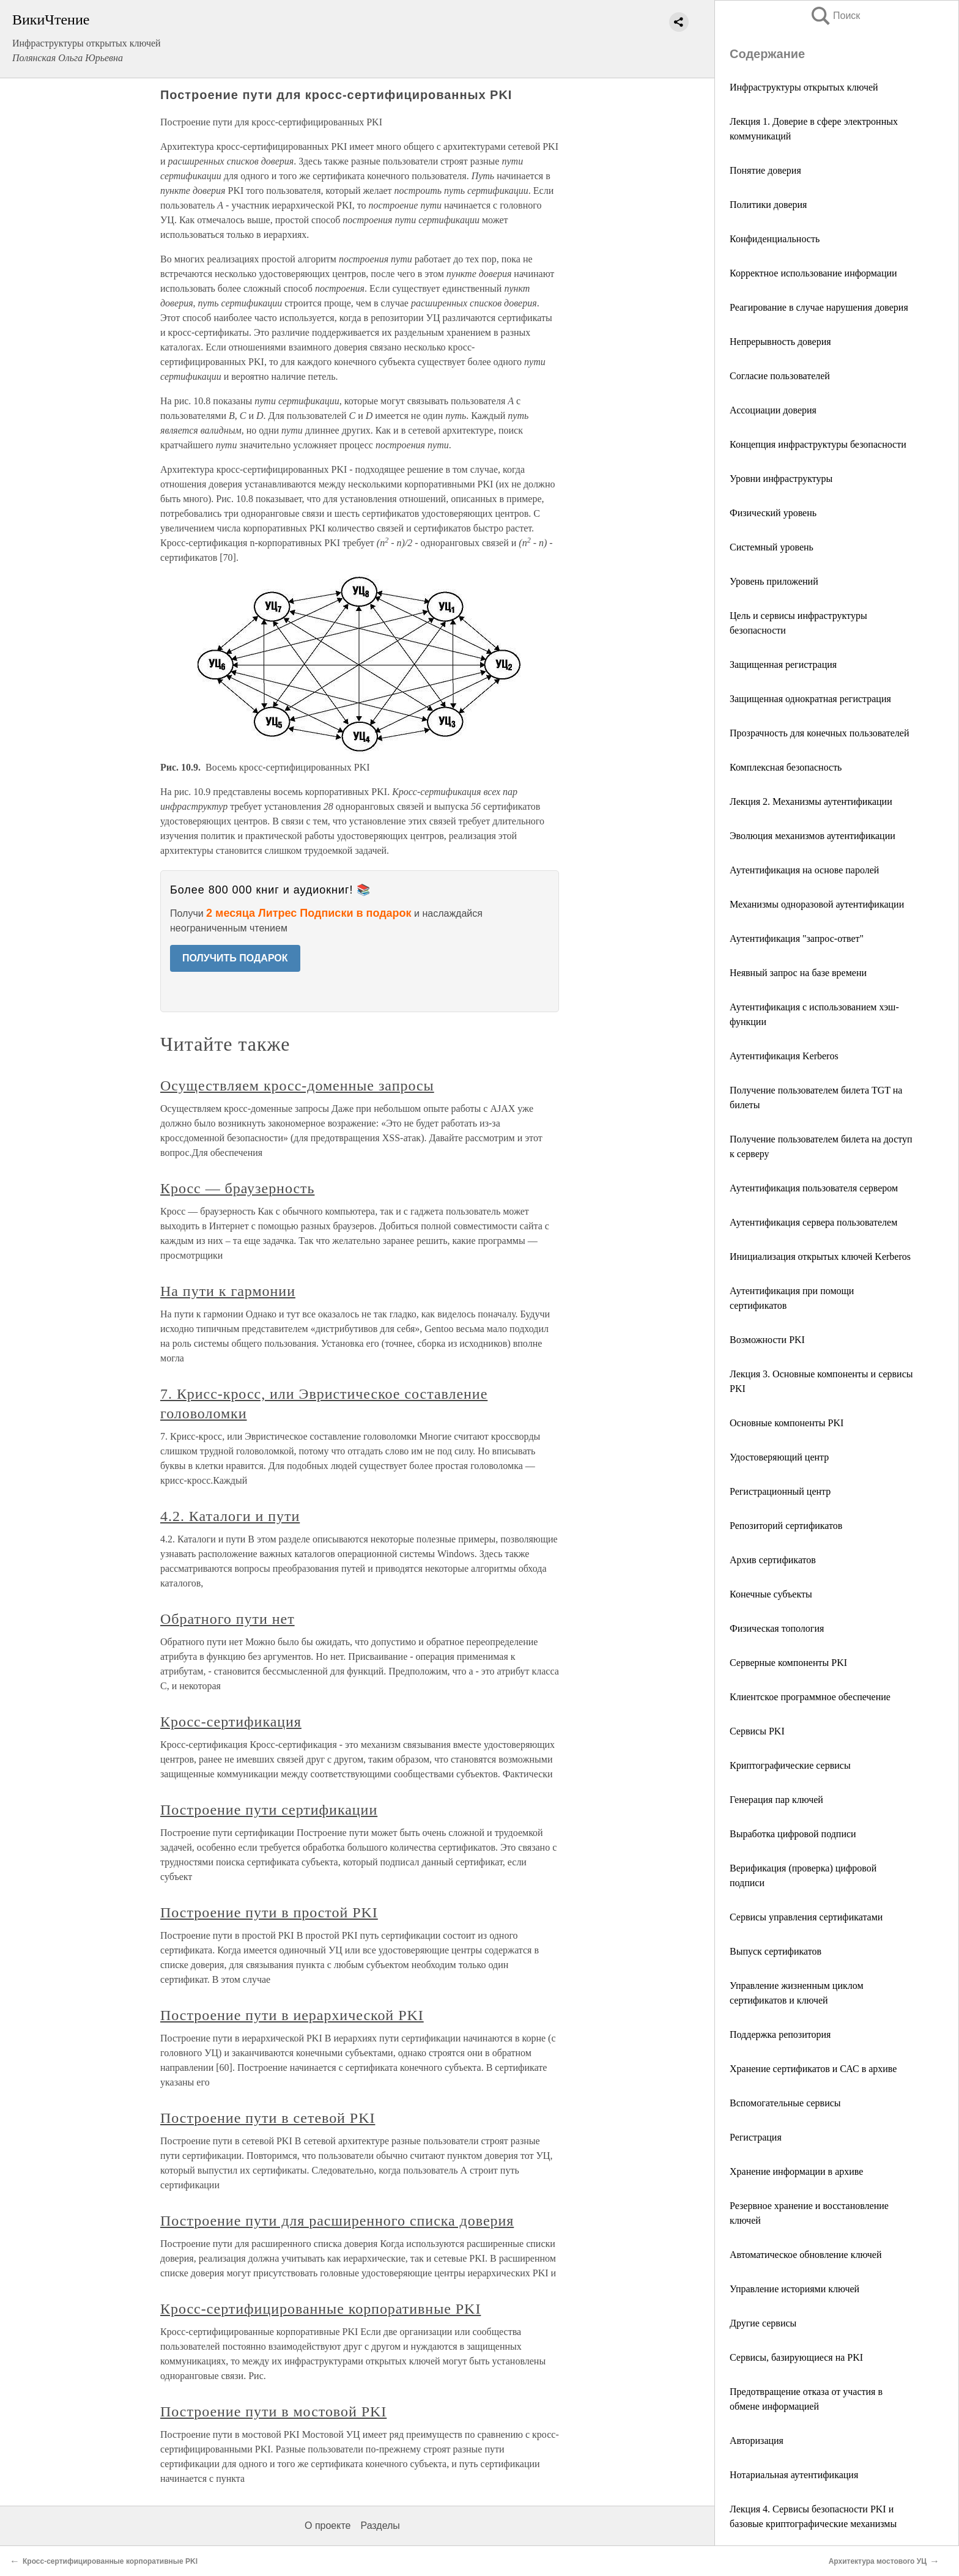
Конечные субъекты (771, 1594)
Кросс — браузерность (237, 1188)
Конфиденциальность (775, 239)
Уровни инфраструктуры (781, 478)
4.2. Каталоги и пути (230, 1516)
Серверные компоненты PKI (788, 1662)
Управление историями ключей (794, 2289)
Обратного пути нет (227, 1619)
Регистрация (756, 2137)
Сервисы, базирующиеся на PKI (796, 2357)
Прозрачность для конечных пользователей (819, 733)
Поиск (835, 15)
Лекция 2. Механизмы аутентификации (811, 801)
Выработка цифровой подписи (793, 1834)
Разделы (379, 2525)
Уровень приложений (774, 581)
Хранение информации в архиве (796, 2171)
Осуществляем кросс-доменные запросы (297, 1086)
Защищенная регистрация (783, 664)
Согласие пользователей (780, 376)
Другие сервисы (763, 2323)
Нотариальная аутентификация (794, 2475)
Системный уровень (771, 547)
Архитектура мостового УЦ (878, 2561)
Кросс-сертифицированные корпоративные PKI (320, 2309)
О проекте (327, 2525)
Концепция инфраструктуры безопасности (818, 444)
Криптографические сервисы (790, 1765)
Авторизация (756, 2440)
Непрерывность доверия (780, 341)
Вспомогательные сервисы (785, 2103)
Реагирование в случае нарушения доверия (819, 307)
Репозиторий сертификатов (786, 1525)
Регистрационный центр (780, 1491)
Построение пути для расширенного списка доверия (337, 2221)
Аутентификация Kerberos (784, 1056)
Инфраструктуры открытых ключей (804, 87)
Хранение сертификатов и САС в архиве (813, 2068)
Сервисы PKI (757, 1731)
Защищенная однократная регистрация (810, 699)
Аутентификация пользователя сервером (814, 1188)
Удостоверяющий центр (779, 1457)
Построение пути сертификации (268, 1810)
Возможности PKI (767, 1339)
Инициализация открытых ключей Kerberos (820, 1256)
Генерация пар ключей (776, 1799)
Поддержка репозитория (780, 2034)
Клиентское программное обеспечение (810, 1697)
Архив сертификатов (773, 1560)
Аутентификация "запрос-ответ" (797, 938)
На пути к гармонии (227, 1291)
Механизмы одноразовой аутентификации (817, 904)
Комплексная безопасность (786, 767)
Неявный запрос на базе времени (798, 973)
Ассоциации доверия (773, 410)
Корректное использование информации (813, 273)
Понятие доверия (765, 170)
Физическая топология (777, 1628)
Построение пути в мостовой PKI (273, 2411)
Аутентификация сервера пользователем (813, 1222)
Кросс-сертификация (231, 1722)
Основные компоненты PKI (786, 1423)
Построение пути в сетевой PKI (267, 2118)
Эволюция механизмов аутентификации (812, 836)
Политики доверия (768, 204)
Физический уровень (773, 513)
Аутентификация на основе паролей (804, 870)
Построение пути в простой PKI (269, 1912)
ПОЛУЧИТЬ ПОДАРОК (235, 958)
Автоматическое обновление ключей (806, 2254)
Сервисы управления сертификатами (806, 1917)
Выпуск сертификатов (775, 1951)
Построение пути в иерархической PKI (292, 2015)
